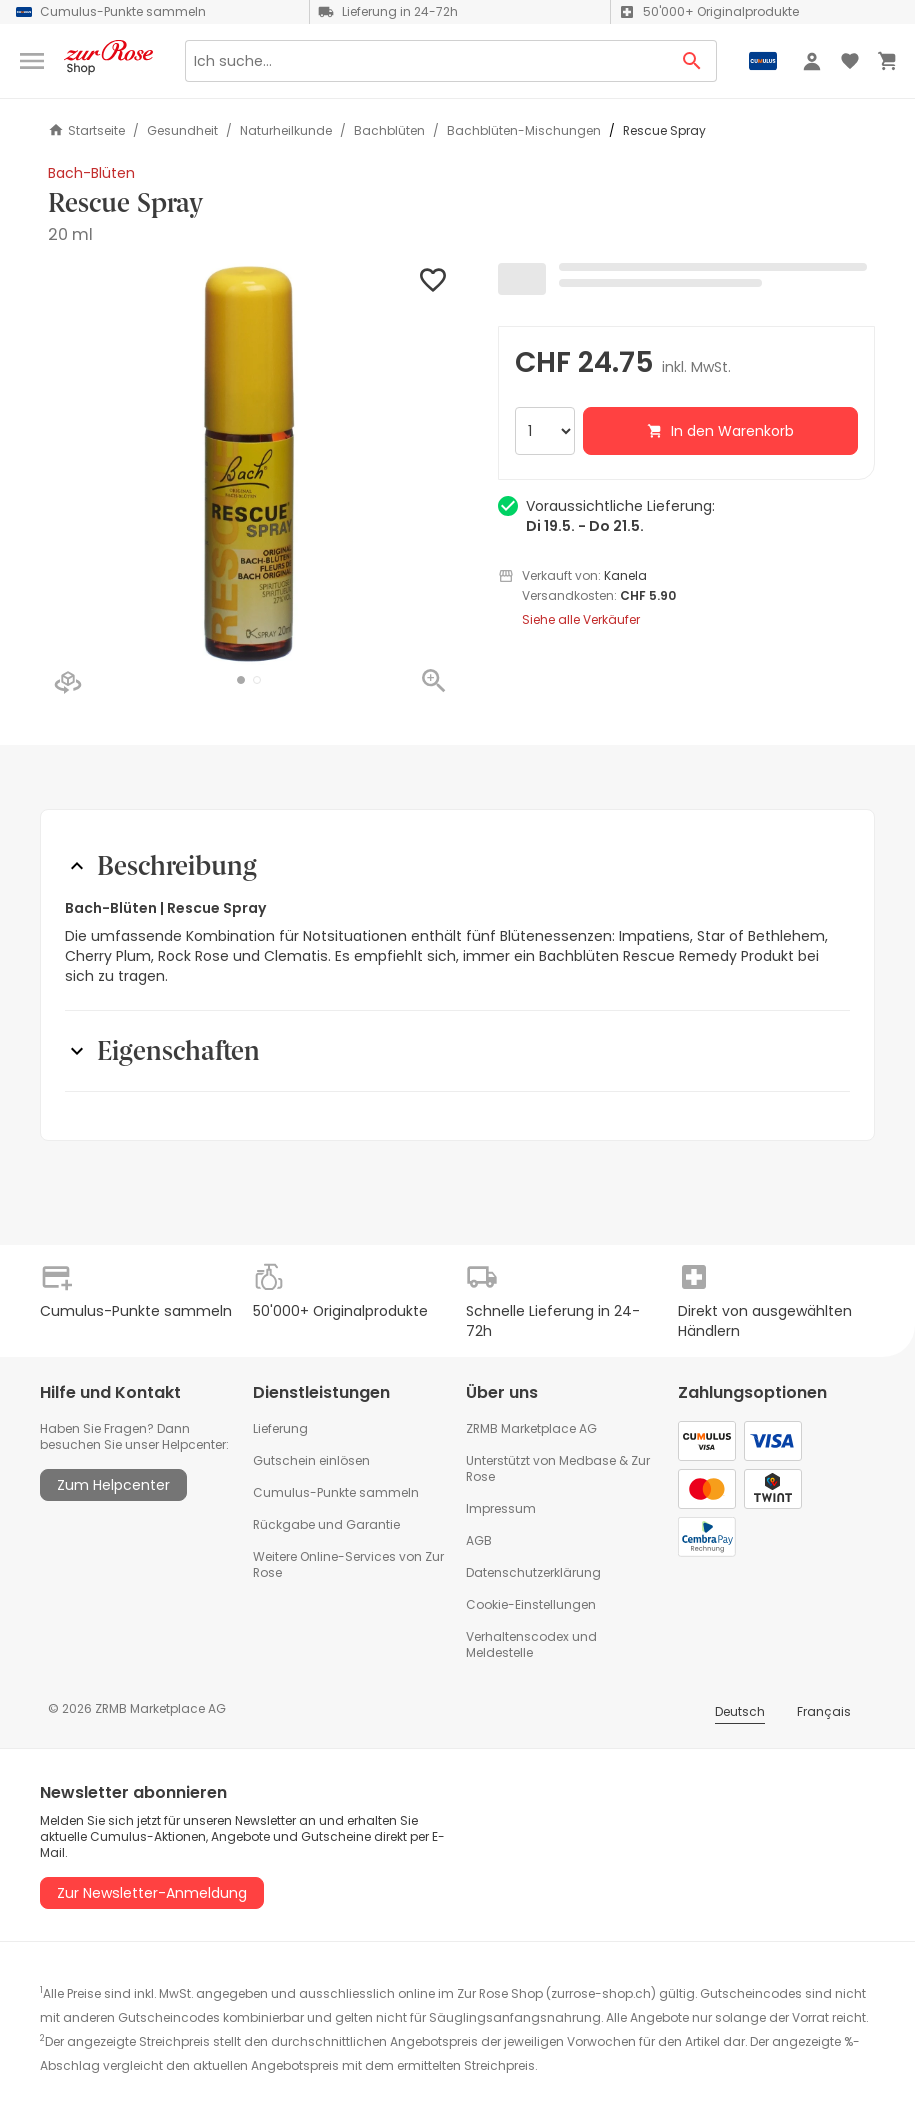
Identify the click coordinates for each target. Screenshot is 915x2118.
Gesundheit (182, 131)
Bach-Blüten (91, 173)
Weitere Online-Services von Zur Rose (348, 1564)
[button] (241, 680)
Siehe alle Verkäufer (581, 620)
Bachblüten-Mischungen (524, 131)
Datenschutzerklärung (533, 1572)
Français (824, 1711)
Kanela (625, 575)
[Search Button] (692, 61)
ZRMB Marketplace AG (531, 1428)
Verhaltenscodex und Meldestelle (531, 1644)
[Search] (426, 61)
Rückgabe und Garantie (326, 1524)
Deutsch (740, 1711)
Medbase (587, 1460)
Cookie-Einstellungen (531, 1604)
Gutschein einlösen (311, 1460)
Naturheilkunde (286, 131)
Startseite (86, 130)
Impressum (501, 1508)
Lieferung (280, 1428)
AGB (479, 1540)
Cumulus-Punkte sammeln (336, 1492)
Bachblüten (389, 131)
